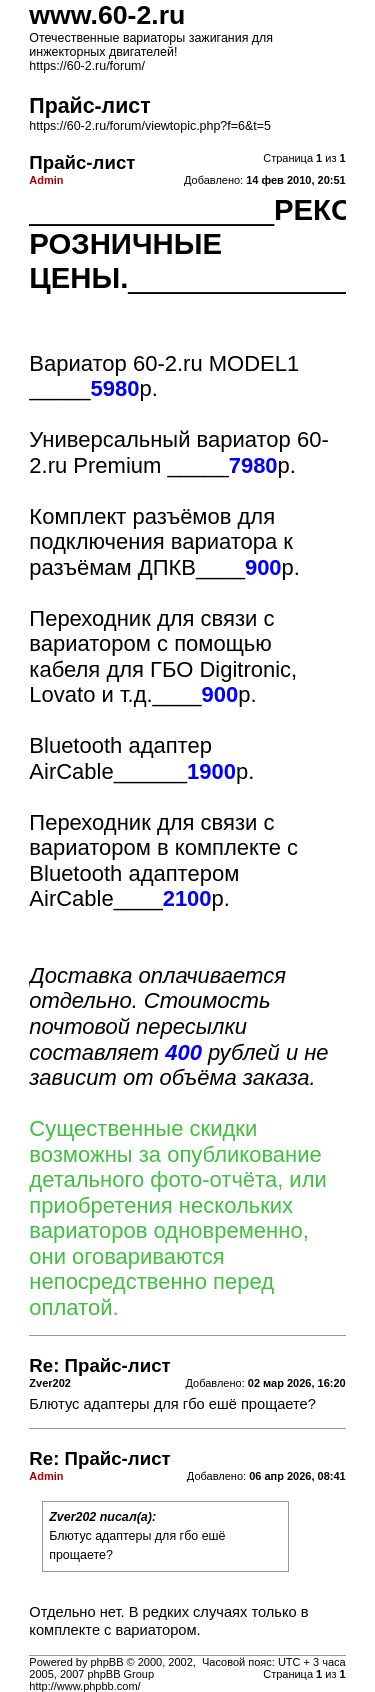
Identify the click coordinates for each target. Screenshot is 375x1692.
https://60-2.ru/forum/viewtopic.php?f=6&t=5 (150, 126)
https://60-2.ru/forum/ (87, 66)
